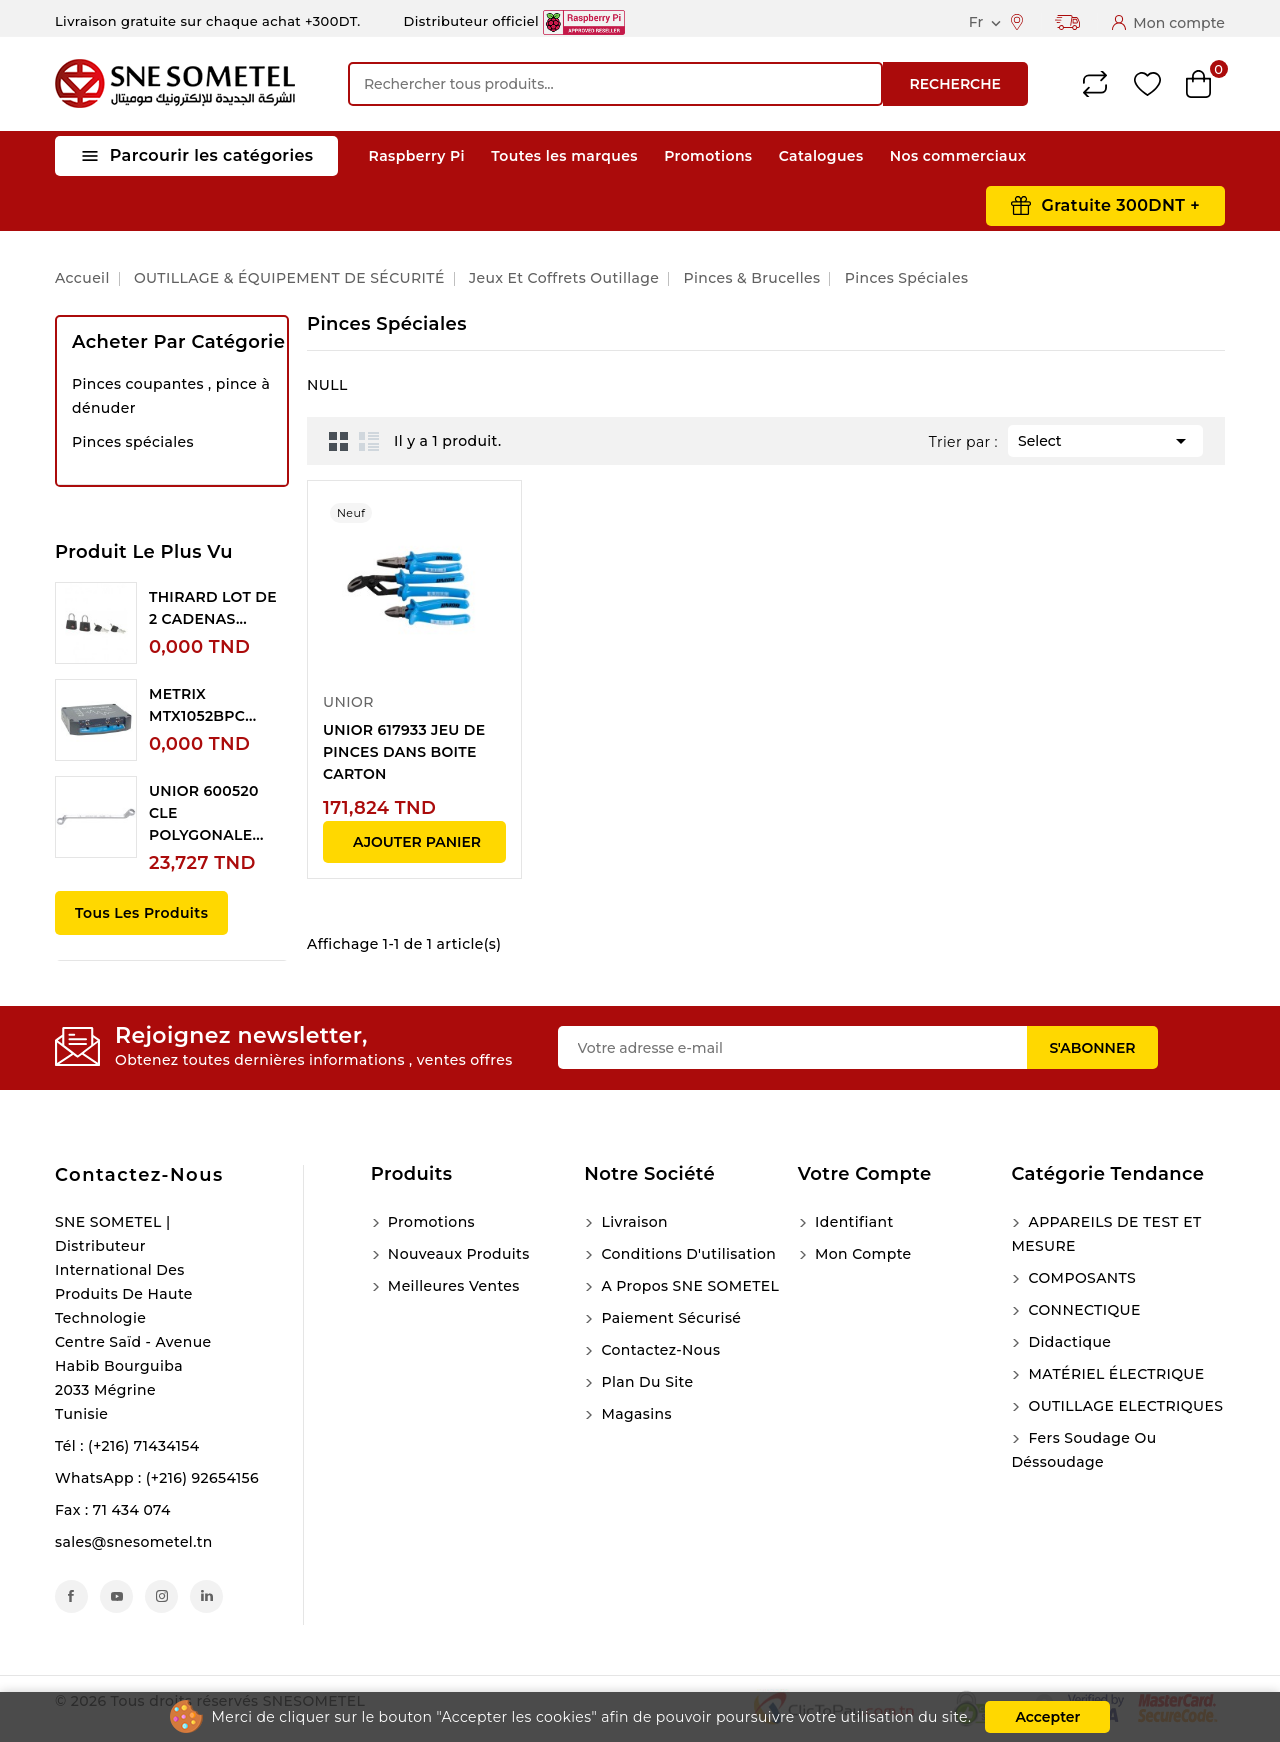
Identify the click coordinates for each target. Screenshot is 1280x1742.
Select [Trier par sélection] (1105, 439)
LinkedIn (206, 1596)
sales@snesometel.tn (134, 1542)
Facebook (71, 1596)
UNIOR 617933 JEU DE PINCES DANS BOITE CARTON (404, 752)
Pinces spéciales (133, 442)
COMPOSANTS (1080, 1278)
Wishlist (1147, 84)
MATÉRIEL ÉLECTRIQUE (1114, 1374)
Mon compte (861, 1254)
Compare (1095, 84)
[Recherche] (615, 84)
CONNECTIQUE (1082, 1310)
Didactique (1067, 1342)
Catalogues (821, 156)
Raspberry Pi (417, 156)
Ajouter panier (417, 842)
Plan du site (645, 1382)
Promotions (708, 156)
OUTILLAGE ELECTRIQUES (1123, 1406)
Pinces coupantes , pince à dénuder (171, 396)
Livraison (632, 1222)
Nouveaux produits (457, 1254)
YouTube (116, 1596)
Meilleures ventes (452, 1286)
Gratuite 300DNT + (1120, 205)
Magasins (634, 1414)
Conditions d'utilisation (686, 1254)
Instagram (161, 1596)
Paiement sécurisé (669, 1318)
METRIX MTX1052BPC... (202, 705)
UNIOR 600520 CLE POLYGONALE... (206, 813)
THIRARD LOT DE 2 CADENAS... (213, 608)
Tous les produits (141, 913)
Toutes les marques (564, 156)
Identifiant (852, 1222)
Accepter (1047, 1717)
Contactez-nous (139, 1175)
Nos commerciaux (958, 156)
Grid (339, 441)
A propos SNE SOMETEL (688, 1286)
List (369, 441)
